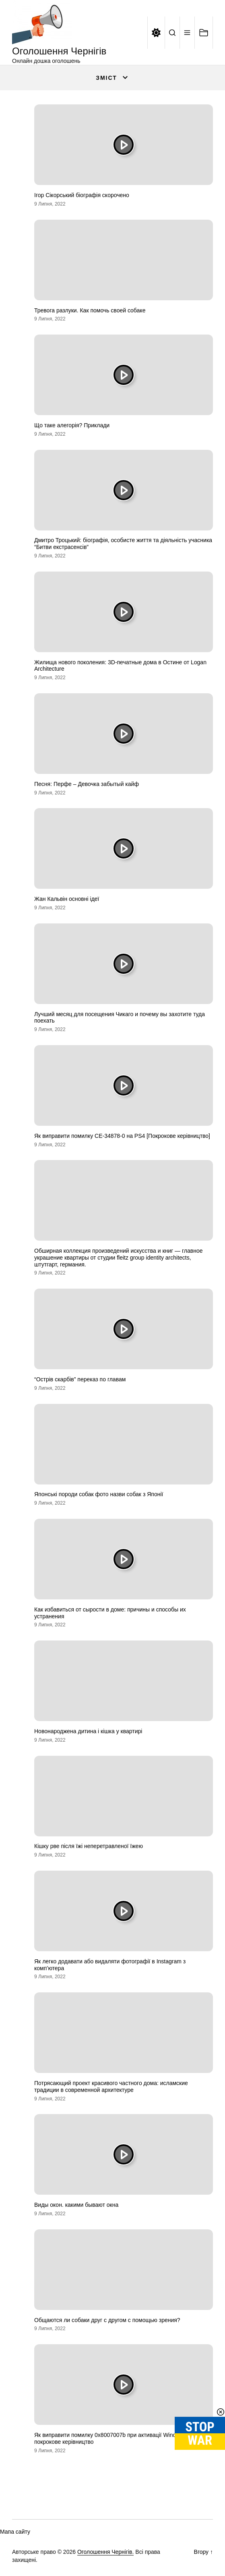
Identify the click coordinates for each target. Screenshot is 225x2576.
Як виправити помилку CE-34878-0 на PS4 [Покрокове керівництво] (122, 1136)
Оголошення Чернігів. (105, 2552)
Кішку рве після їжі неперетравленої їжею (88, 1846)
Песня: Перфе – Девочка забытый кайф (86, 784)
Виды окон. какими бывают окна (76, 2205)
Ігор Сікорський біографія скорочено (81, 195)
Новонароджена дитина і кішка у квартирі (88, 1731)
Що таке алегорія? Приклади (71, 425)
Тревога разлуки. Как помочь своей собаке (89, 310)
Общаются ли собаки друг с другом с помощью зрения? (107, 2320)
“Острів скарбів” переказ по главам (80, 1379)
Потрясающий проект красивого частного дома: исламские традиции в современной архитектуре (111, 2086)
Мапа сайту (15, 2531)
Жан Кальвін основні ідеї (66, 899)
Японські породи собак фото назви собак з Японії (98, 1494)
